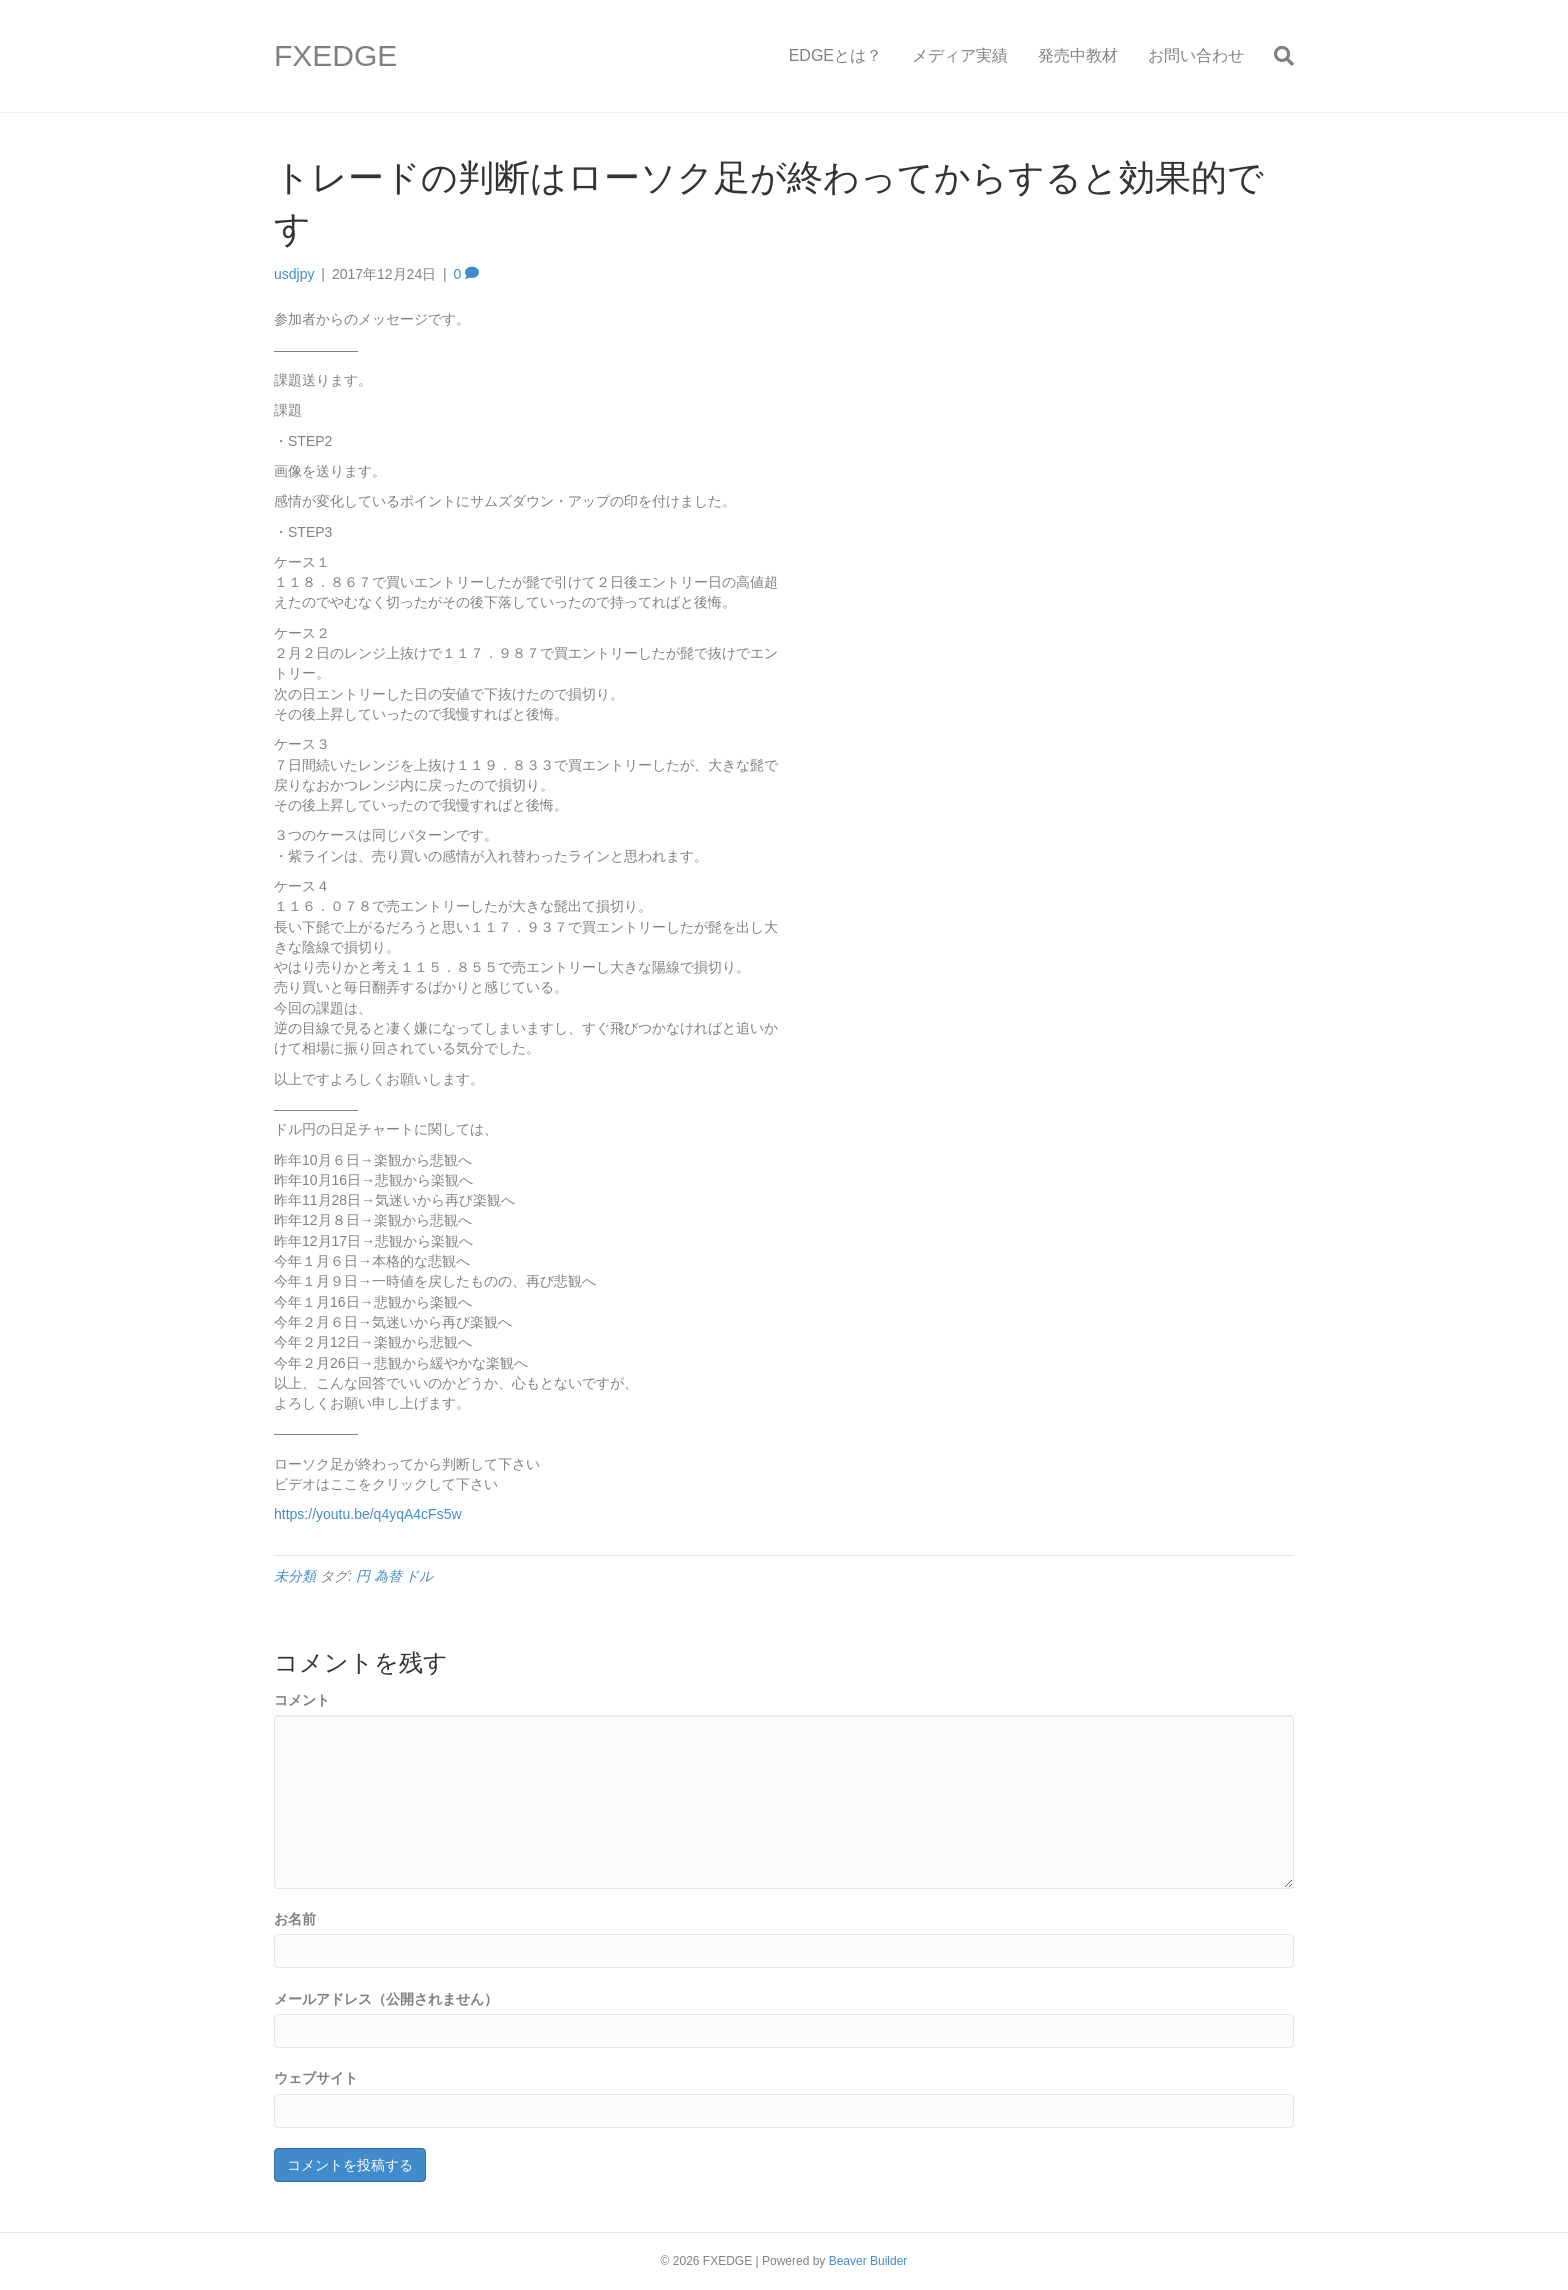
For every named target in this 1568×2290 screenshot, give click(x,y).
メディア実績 (960, 55)
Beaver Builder (868, 2261)
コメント (302, 1700)
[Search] (1276, 56)
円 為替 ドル (395, 1576)
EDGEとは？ (835, 55)
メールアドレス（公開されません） (386, 1999)
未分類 (295, 1576)
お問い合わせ (1196, 55)
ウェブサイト (316, 2078)
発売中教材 (1078, 55)
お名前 (295, 1919)
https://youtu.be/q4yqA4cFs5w (368, 1514)
